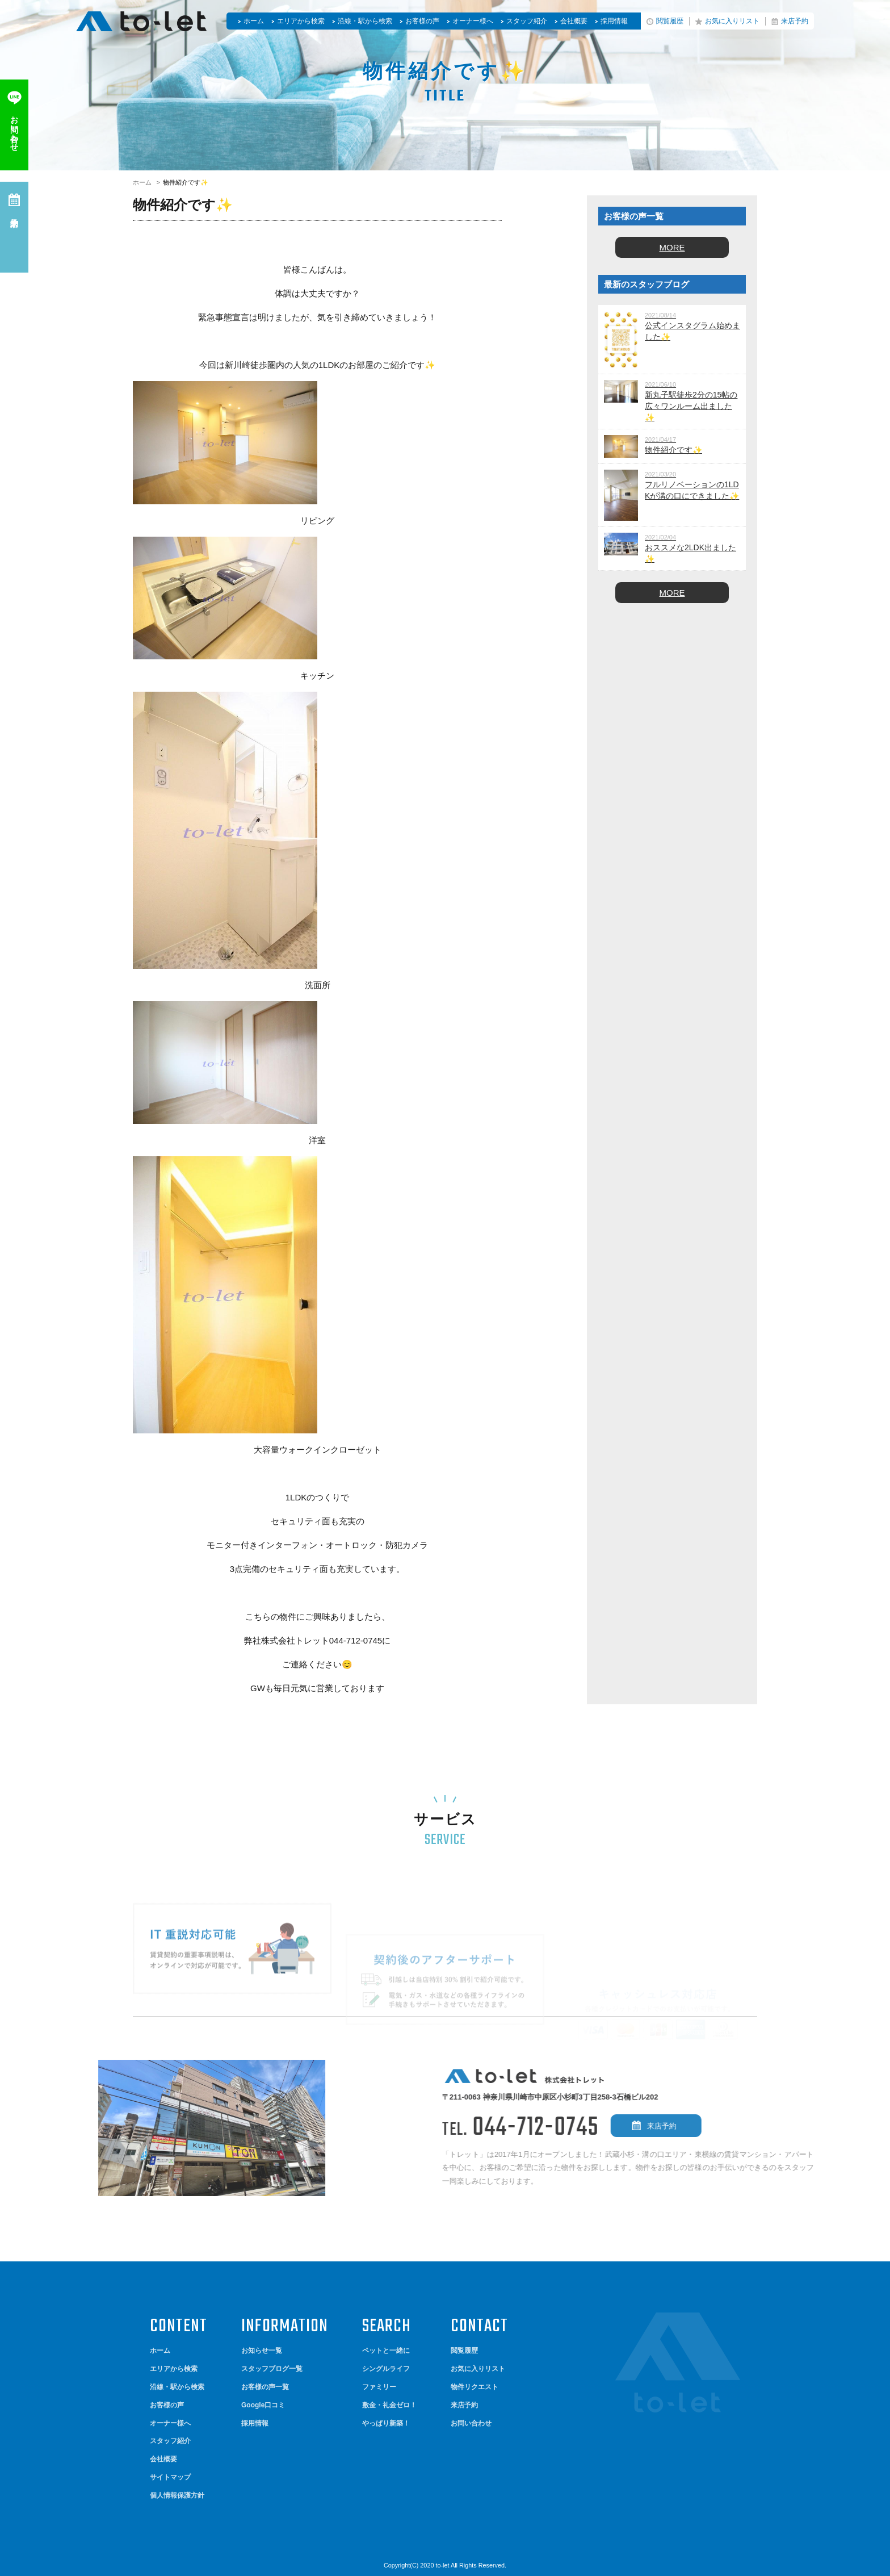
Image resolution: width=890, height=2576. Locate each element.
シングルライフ (386, 2369)
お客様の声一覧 (265, 2387)
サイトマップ (170, 2477)
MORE (672, 247)
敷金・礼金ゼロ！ (389, 2405)
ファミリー (379, 2387)
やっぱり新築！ (386, 2423)
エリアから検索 (301, 21)
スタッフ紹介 (526, 21)
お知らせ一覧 (261, 2351)
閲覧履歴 (669, 21)
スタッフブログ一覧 (272, 2369)
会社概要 (573, 21)
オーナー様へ (472, 21)
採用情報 (614, 21)
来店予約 (794, 21)
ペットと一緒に (386, 2351)
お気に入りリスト (732, 21)
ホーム (254, 21)
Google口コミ (263, 2405)
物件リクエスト (474, 2387)
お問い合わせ (471, 2423)
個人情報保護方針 (177, 2495)
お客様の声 (422, 21)
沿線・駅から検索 (365, 21)
